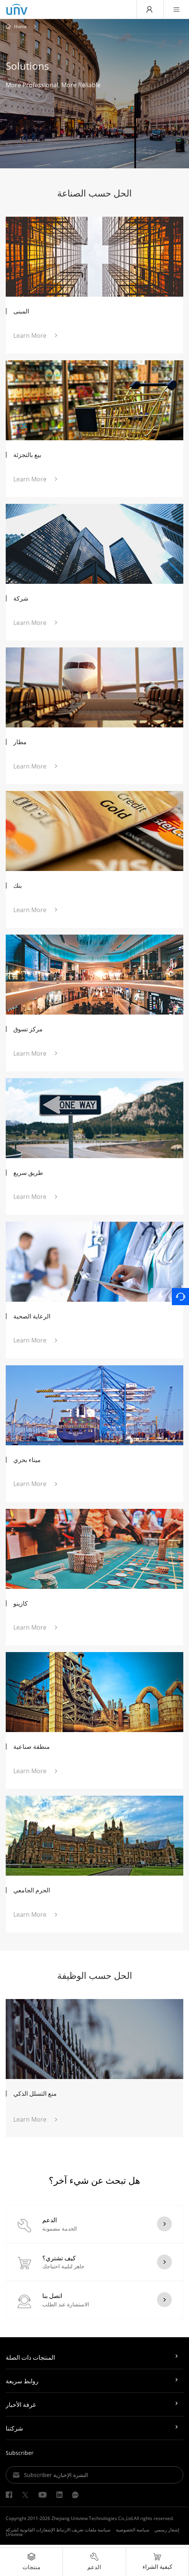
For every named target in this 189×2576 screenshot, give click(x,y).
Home (20, 26)
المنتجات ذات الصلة (30, 2360)
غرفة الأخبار (21, 2407)
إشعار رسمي (166, 2532)
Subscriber (20, 2455)
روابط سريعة (22, 2383)
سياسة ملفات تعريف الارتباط (83, 2532)
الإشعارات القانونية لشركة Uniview (30, 2534)
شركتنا (14, 2431)
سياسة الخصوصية (132, 2532)
